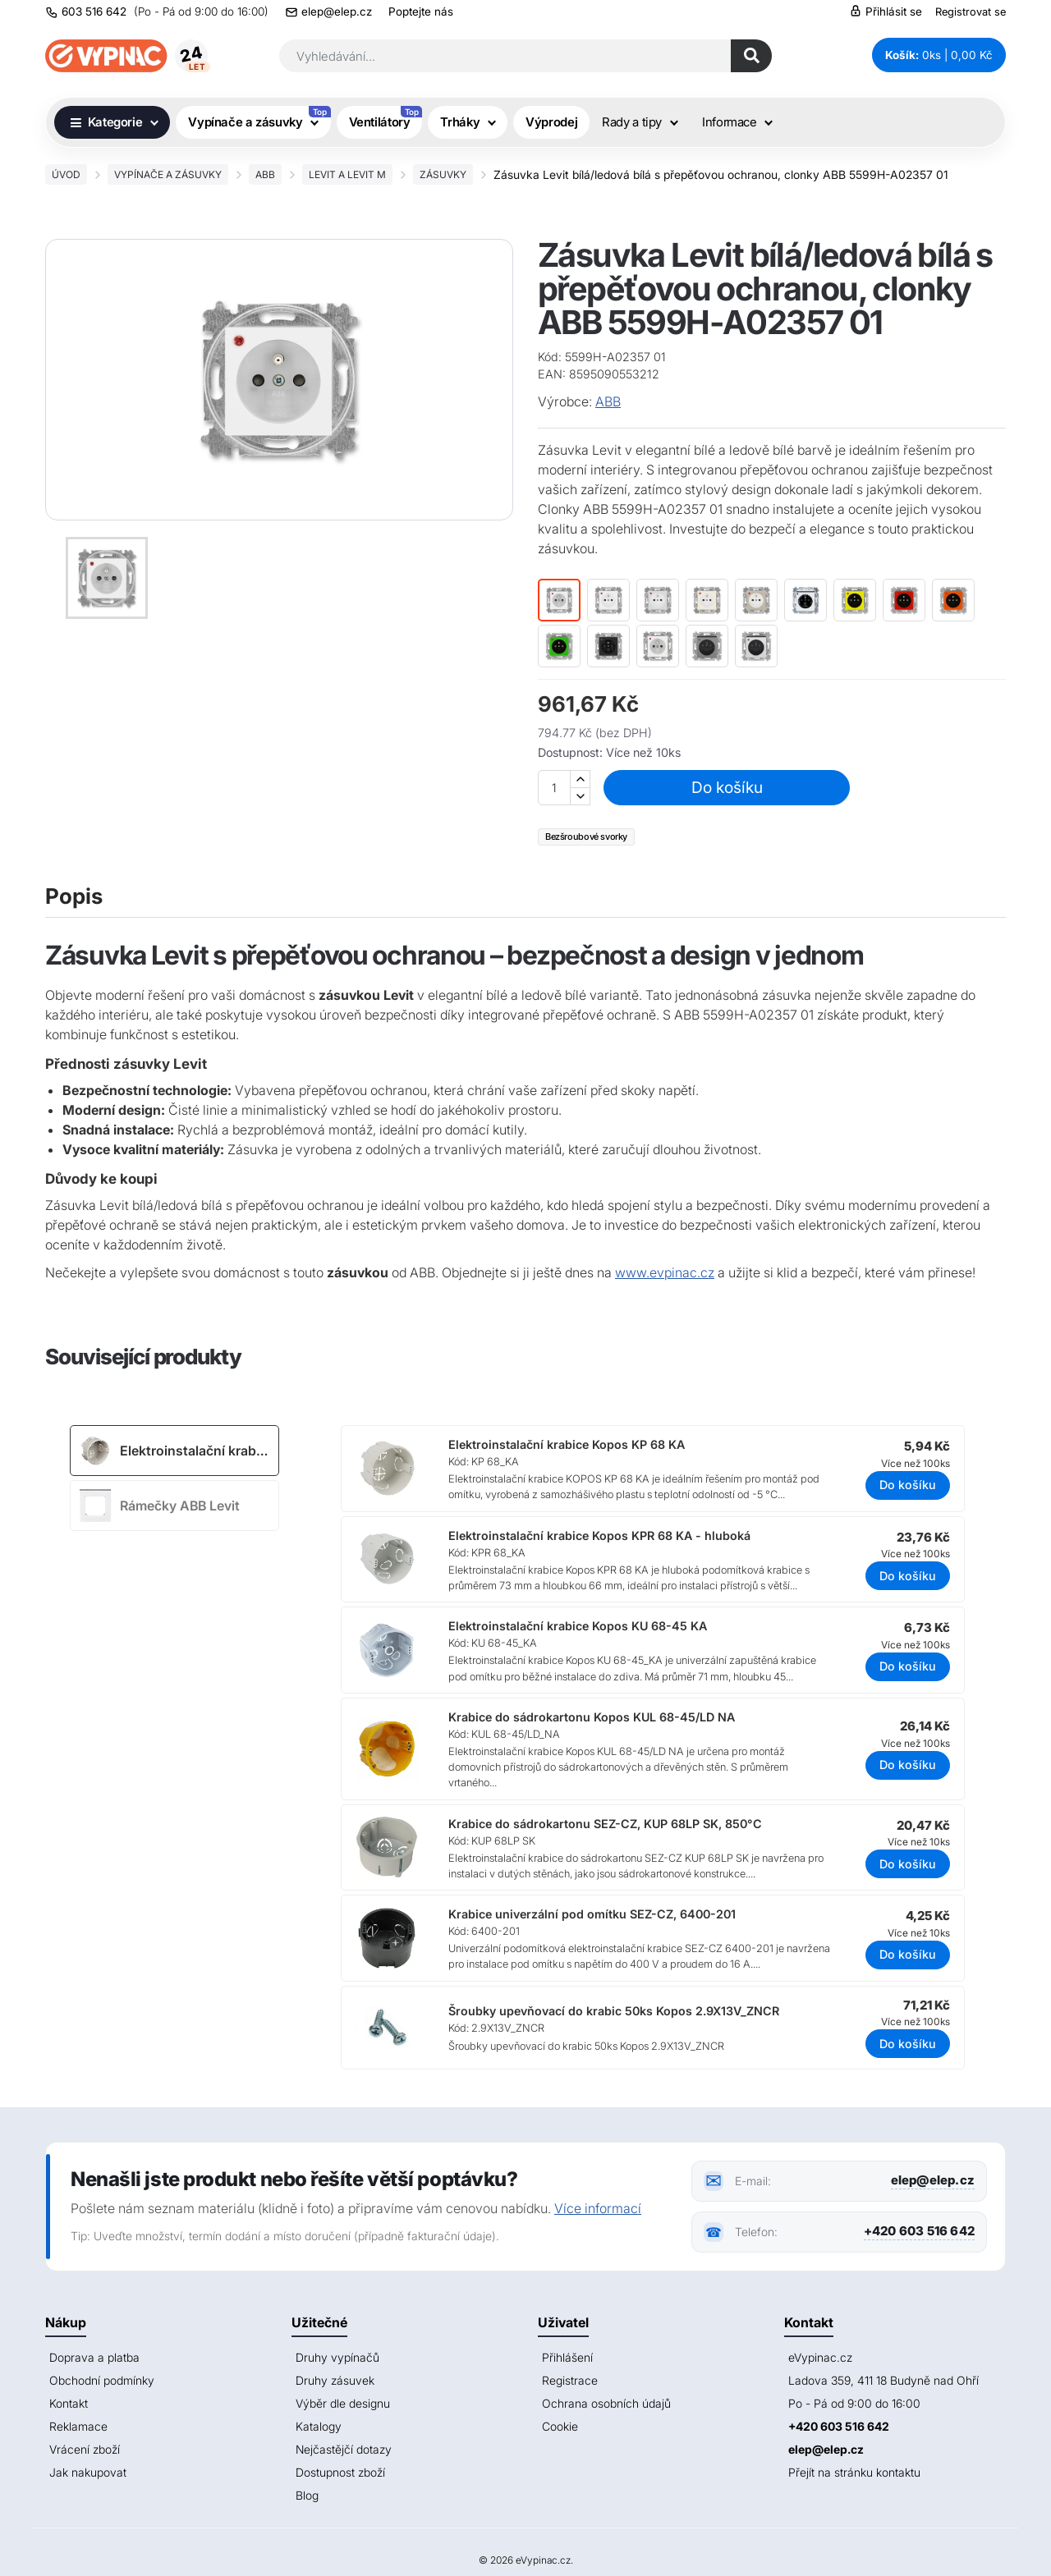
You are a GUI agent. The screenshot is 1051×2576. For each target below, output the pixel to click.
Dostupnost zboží (340, 2472)
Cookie (560, 2426)
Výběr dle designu (343, 2403)
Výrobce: (565, 401)
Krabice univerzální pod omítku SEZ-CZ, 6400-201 (592, 1914)
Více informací (597, 2208)
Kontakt (68, 2403)
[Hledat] (751, 55)
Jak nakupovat (87, 2472)
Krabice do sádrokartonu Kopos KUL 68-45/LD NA (591, 1717)
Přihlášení (567, 2357)
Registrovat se (970, 11)
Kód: (550, 357)
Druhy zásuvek (335, 2380)
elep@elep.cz (336, 11)
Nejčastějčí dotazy (344, 2449)
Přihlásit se (885, 11)
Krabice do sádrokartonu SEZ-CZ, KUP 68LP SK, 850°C (605, 1824)
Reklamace (78, 2426)
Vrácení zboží (84, 2449)
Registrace (570, 2380)
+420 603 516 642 (919, 2231)
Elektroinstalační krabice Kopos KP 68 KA (566, 1444)
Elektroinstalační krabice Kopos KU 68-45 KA (577, 1626)
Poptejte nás (420, 11)
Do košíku (727, 787)
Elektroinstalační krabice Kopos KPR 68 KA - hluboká (599, 1535)
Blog (307, 2495)
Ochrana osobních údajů (606, 2403)
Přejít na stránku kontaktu (854, 2472)
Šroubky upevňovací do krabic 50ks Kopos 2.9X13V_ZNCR (613, 2011)
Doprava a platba (94, 2357)
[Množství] (554, 787)
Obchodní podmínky (101, 2380)
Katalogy (319, 2426)
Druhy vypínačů (337, 2357)
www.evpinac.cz (664, 1272)
